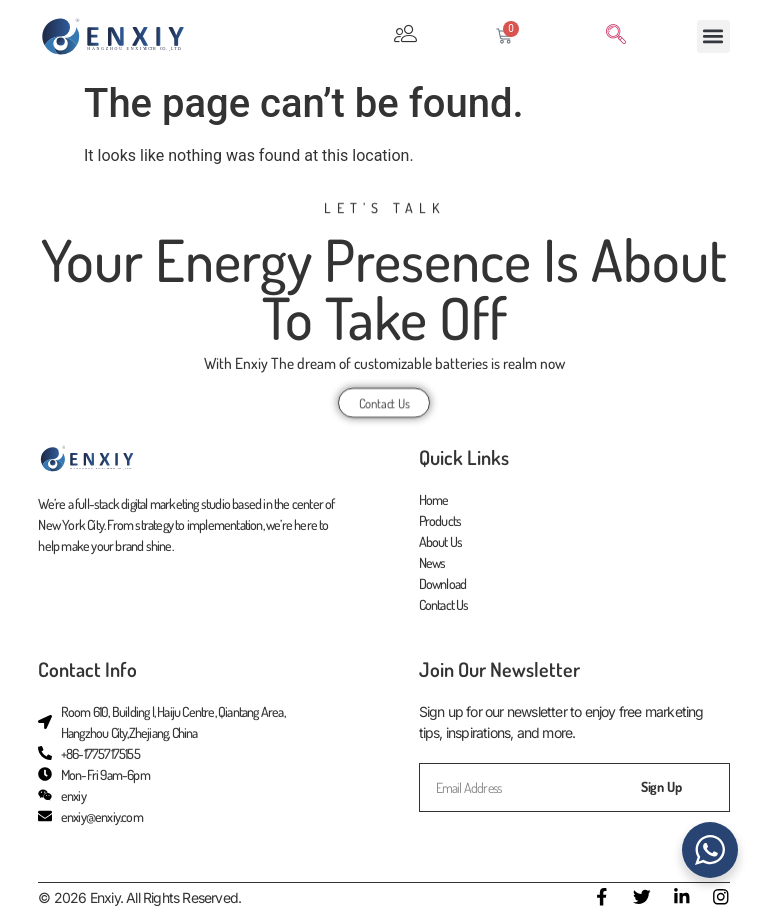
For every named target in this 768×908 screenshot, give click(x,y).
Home (434, 500)
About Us (441, 542)
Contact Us (444, 605)
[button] (713, 36)
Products (440, 521)
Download (443, 584)
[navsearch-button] (616, 36)
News (432, 563)
